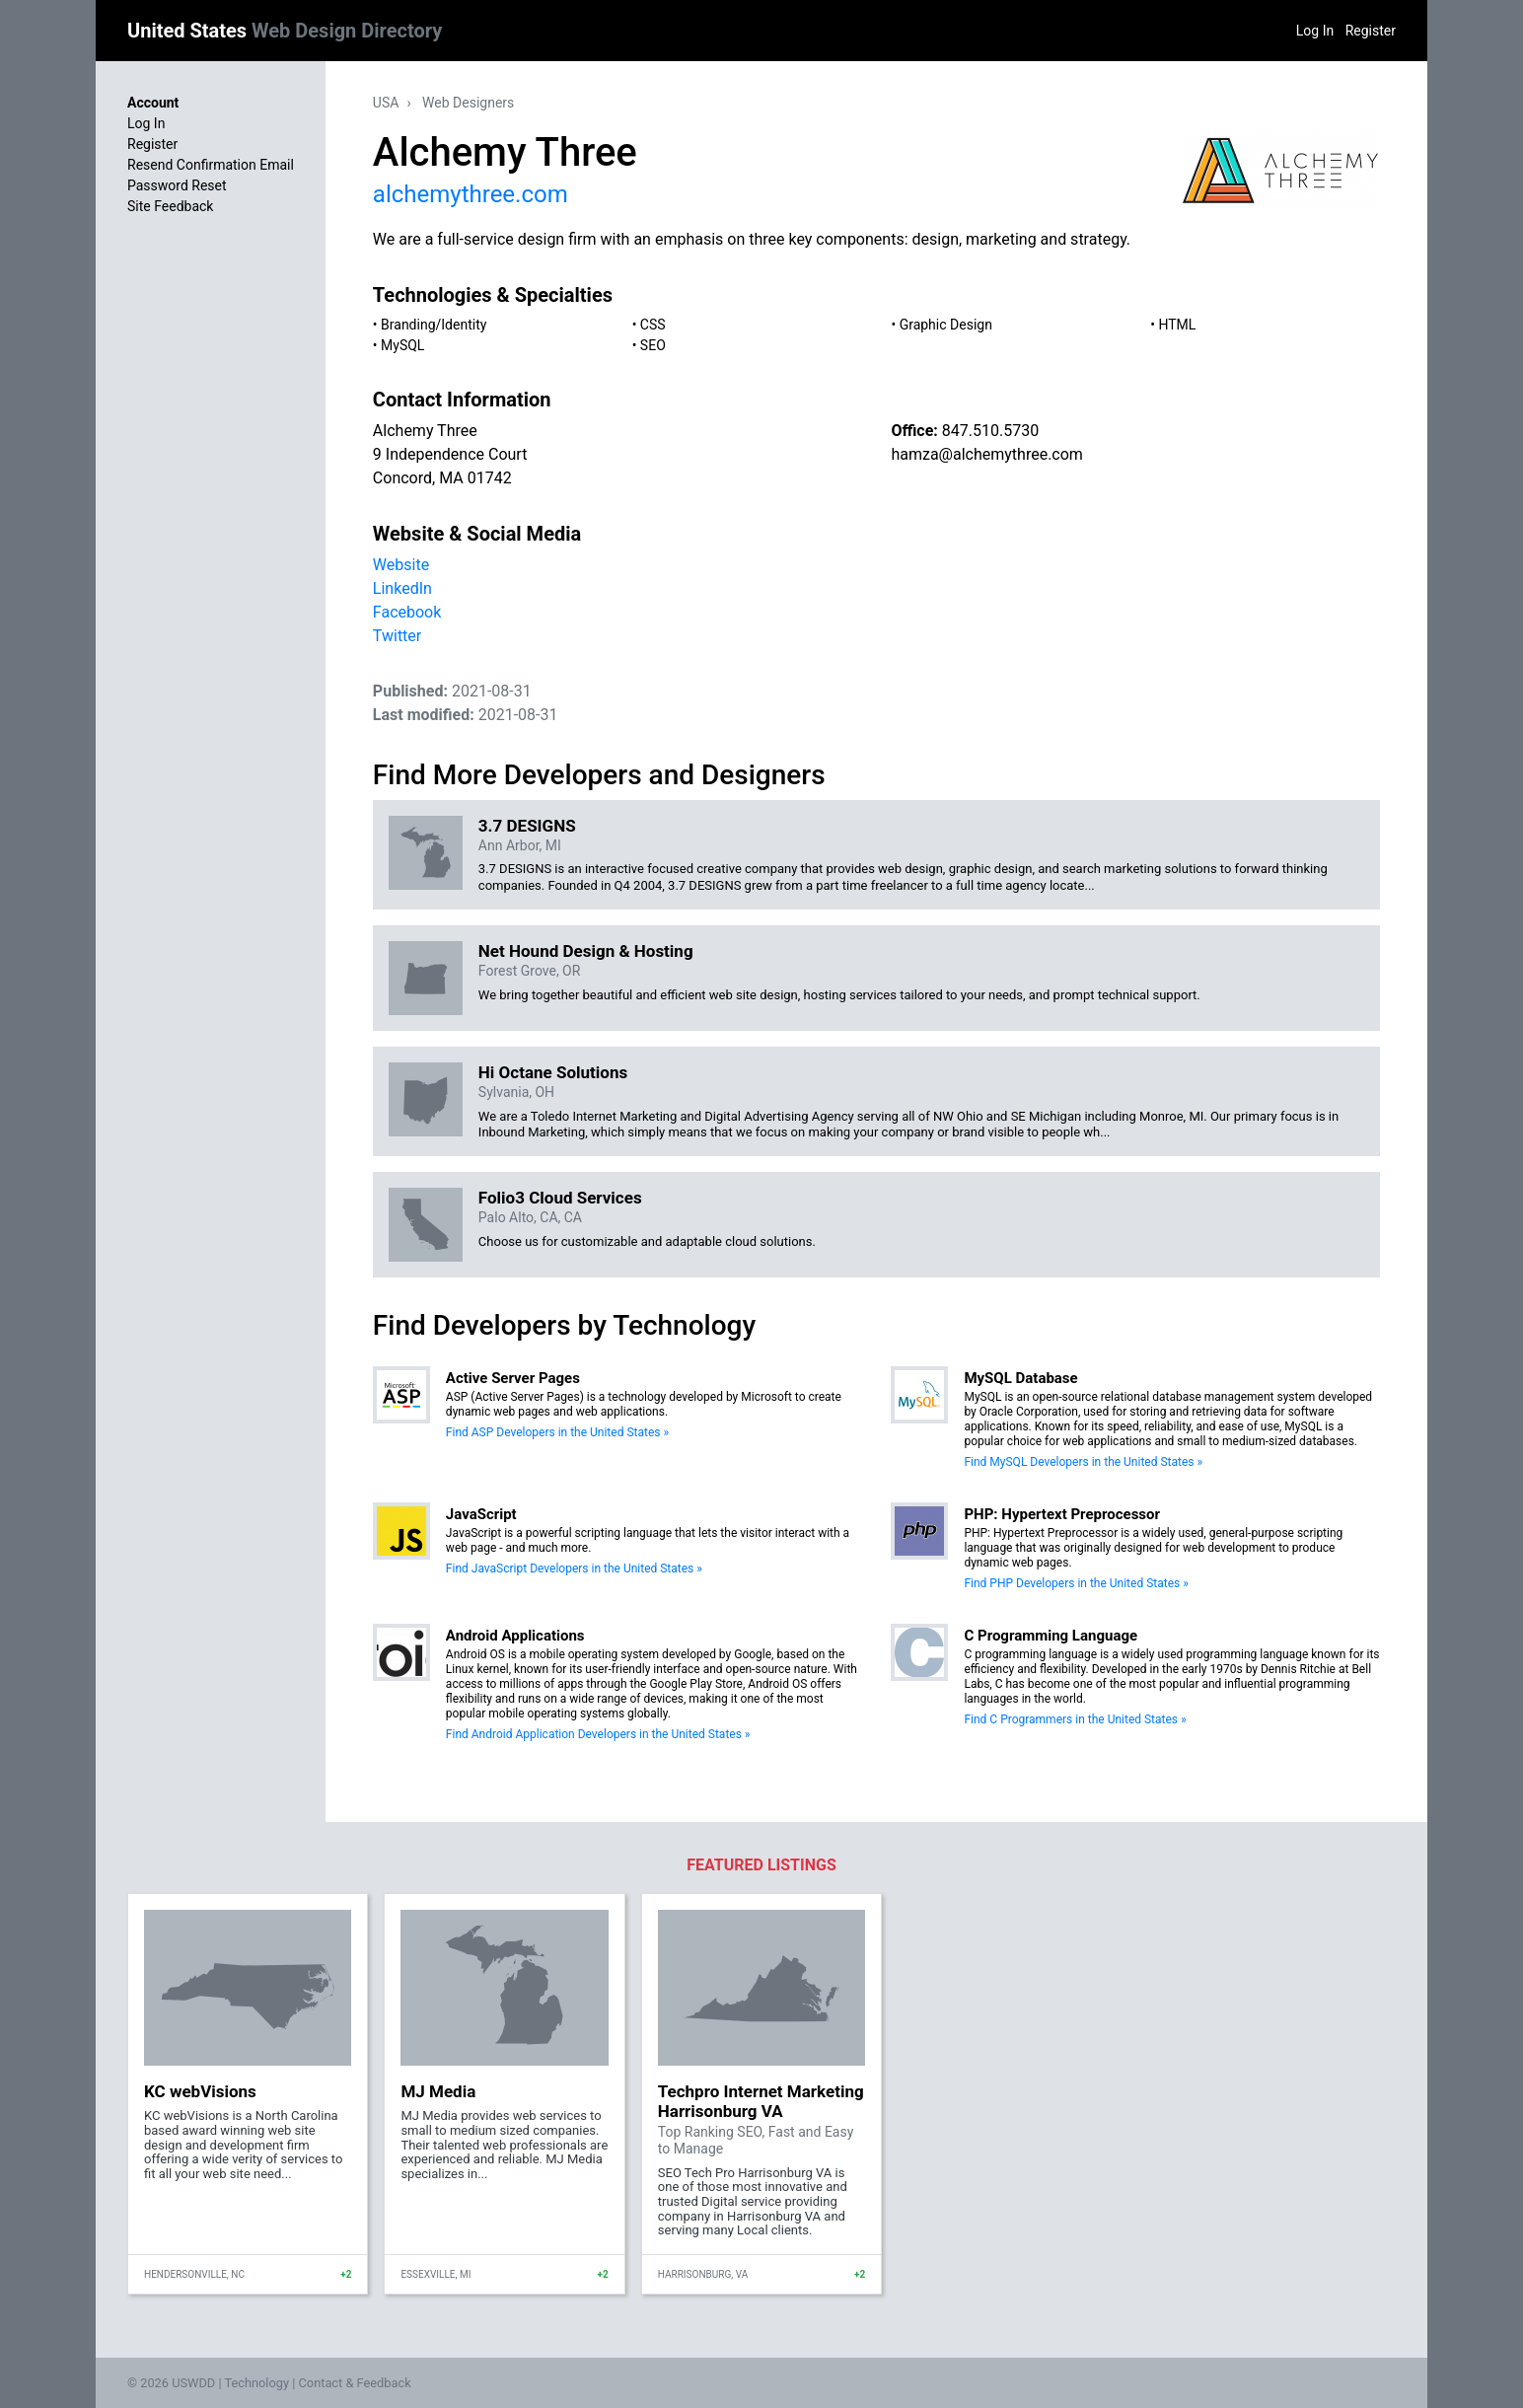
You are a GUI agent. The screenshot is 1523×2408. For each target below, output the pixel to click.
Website (401, 564)
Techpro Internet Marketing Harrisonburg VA (761, 2101)
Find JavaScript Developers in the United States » (574, 1568)
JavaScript (481, 1514)
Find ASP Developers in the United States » (557, 1432)
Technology (256, 2382)
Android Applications (515, 1635)
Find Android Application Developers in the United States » (598, 1734)
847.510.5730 (990, 430)
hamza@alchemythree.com (986, 454)
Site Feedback (170, 206)
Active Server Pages (513, 1378)
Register (1370, 30)
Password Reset (177, 185)
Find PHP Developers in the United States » (1076, 1583)
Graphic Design (946, 324)
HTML (1177, 324)
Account (153, 102)
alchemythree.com (470, 194)
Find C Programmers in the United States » (1075, 1719)
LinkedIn (402, 588)
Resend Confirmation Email (210, 165)
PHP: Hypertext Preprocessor (1062, 1514)
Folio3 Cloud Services (560, 1197)
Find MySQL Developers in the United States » (1083, 1462)
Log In (1315, 30)
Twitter (397, 635)
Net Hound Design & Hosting (585, 951)
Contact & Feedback (355, 2382)
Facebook (407, 612)
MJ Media (437, 2091)
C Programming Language (1050, 1635)
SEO (653, 345)
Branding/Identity (433, 324)
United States (284, 30)
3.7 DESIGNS (527, 826)
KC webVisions (200, 2091)
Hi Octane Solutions (552, 1072)
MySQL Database (1020, 1378)
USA (386, 102)
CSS (653, 324)
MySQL (402, 345)
